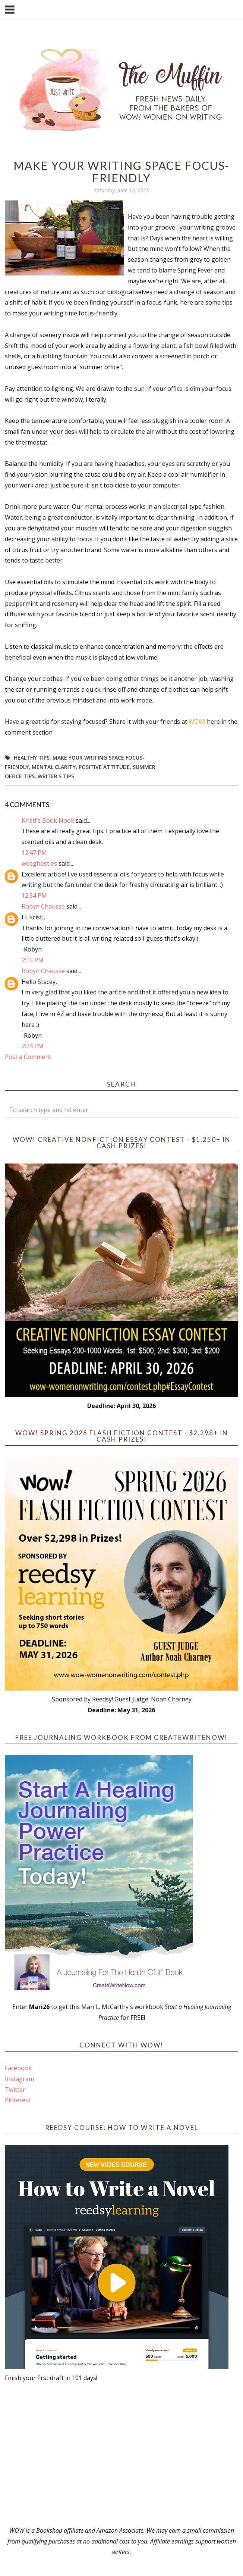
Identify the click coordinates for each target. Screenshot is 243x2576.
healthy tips (32, 757)
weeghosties (39, 863)
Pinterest (18, 2100)
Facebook (18, 2068)
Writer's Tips (56, 776)
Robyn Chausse (43, 906)
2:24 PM (33, 1046)
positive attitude (104, 766)
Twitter (15, 2090)
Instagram (19, 2079)
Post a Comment (28, 1057)
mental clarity (54, 766)
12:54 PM (34, 895)
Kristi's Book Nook (48, 820)
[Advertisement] (121, 2454)
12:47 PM (34, 852)
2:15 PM (33, 960)
